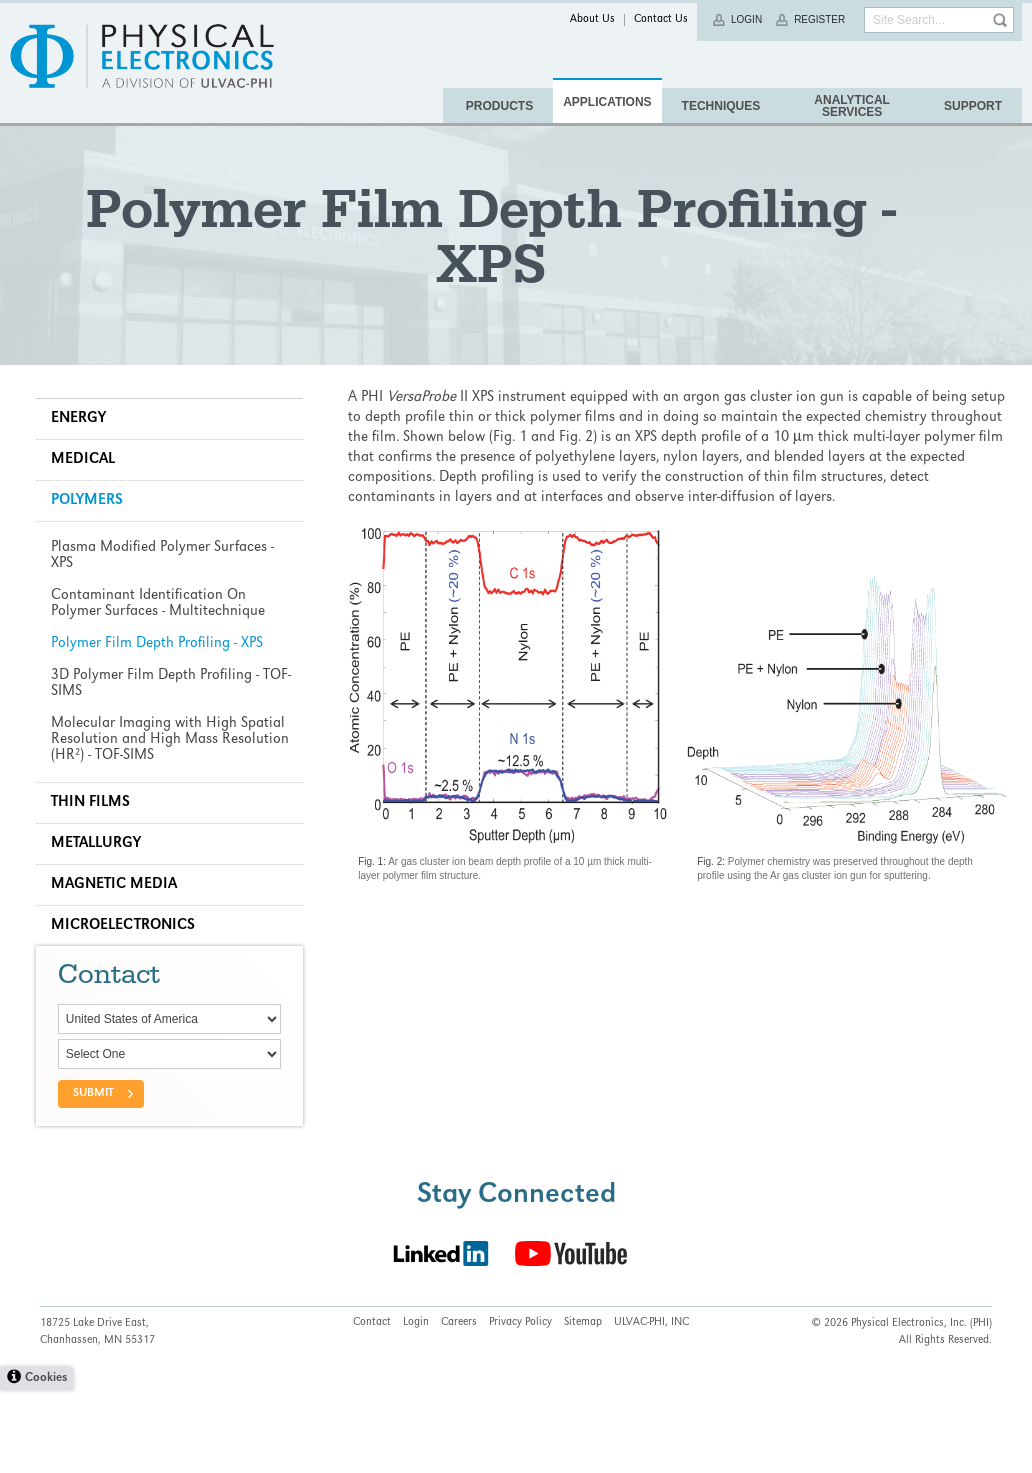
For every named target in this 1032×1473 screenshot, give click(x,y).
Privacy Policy (520, 1406)
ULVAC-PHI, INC (651, 1406)
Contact (372, 1406)
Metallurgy (100, 899)
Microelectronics (127, 981)
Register (819, 19)
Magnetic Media (118, 940)
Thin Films (94, 858)
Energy (82, 474)
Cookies (46, 1461)
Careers (459, 1406)
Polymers (91, 556)
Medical (87, 515)
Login (746, 19)
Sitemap (583, 1406)
